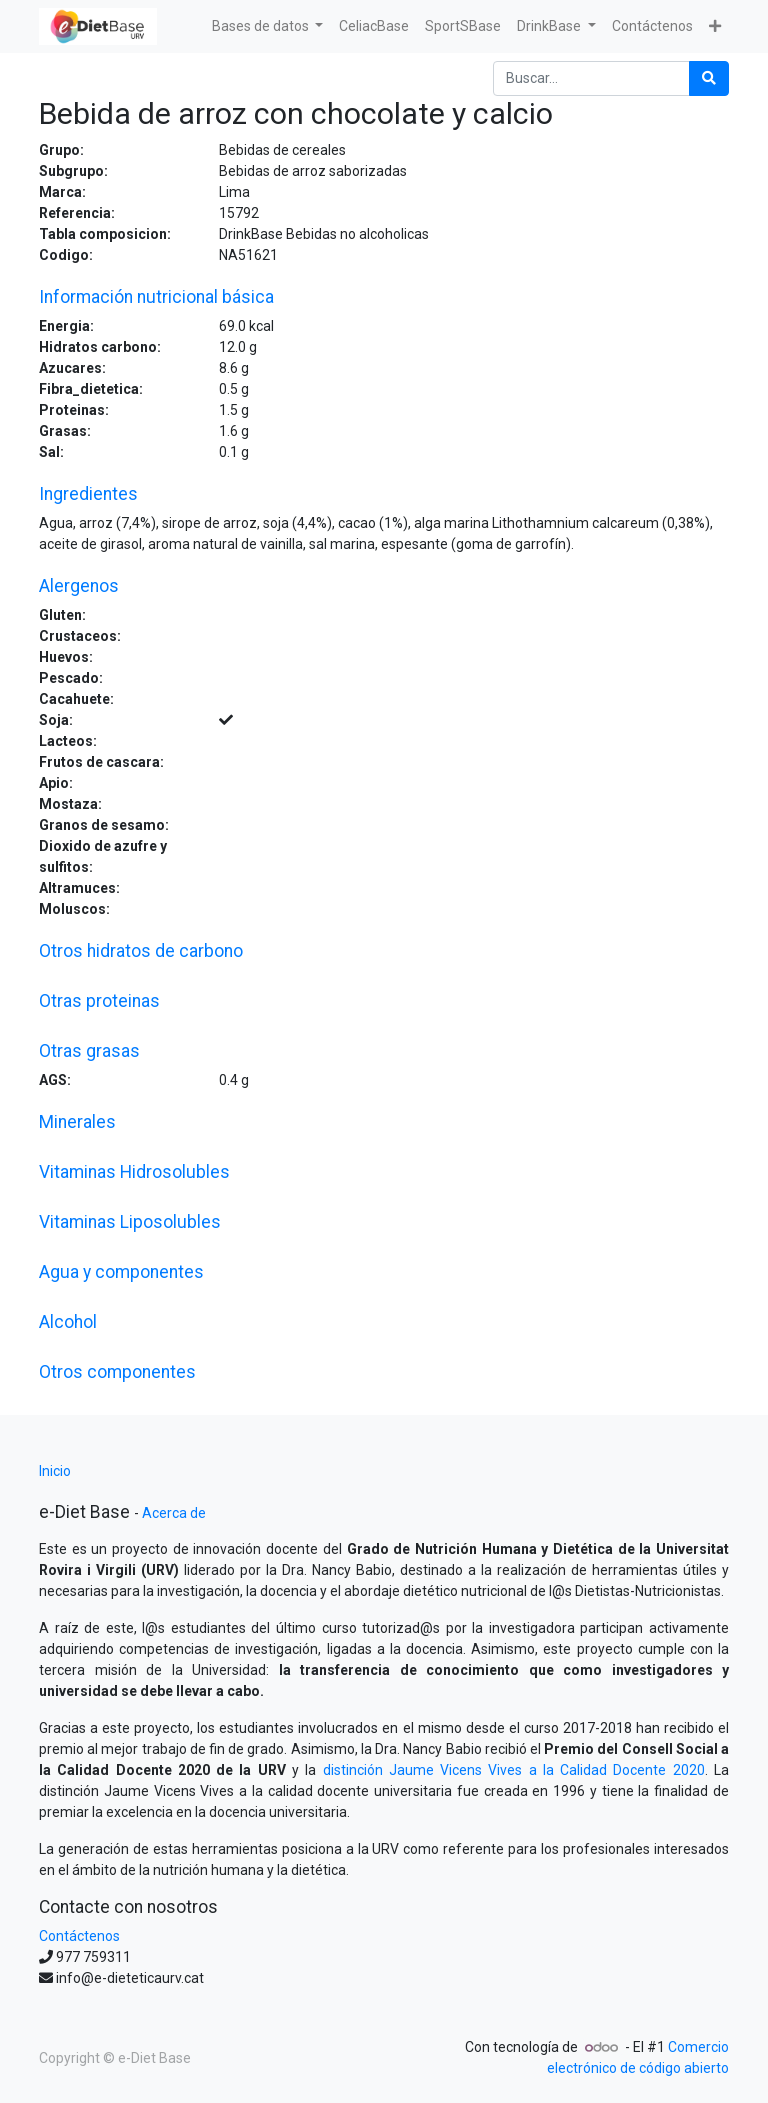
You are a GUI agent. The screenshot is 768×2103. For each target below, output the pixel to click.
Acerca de (174, 1513)
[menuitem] (374, 26)
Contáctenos (79, 1936)
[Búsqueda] (709, 78)
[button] (715, 26)
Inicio (55, 1471)
